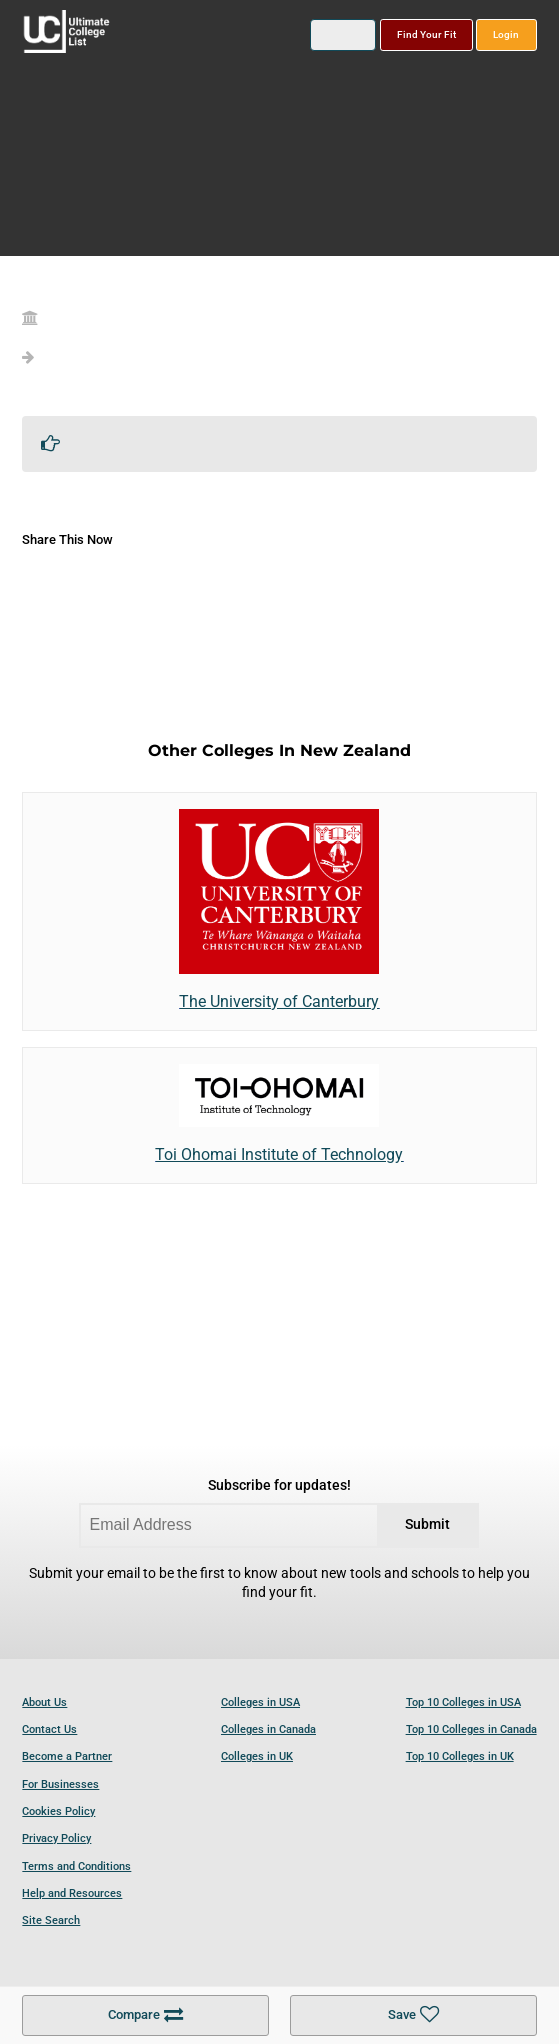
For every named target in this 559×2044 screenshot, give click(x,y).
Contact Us (49, 1729)
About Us (44, 1702)
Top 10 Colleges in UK (460, 1756)
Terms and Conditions (76, 1866)
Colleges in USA (260, 1702)
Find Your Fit (426, 34)
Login (506, 34)
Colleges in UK (257, 1756)
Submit (427, 1524)
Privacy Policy (56, 1838)
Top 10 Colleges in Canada (471, 1729)
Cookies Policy (58, 1811)
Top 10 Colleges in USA (463, 1702)
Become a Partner (67, 1756)
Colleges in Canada (268, 1729)
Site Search (51, 1920)
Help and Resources (72, 1893)
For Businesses (60, 1784)
